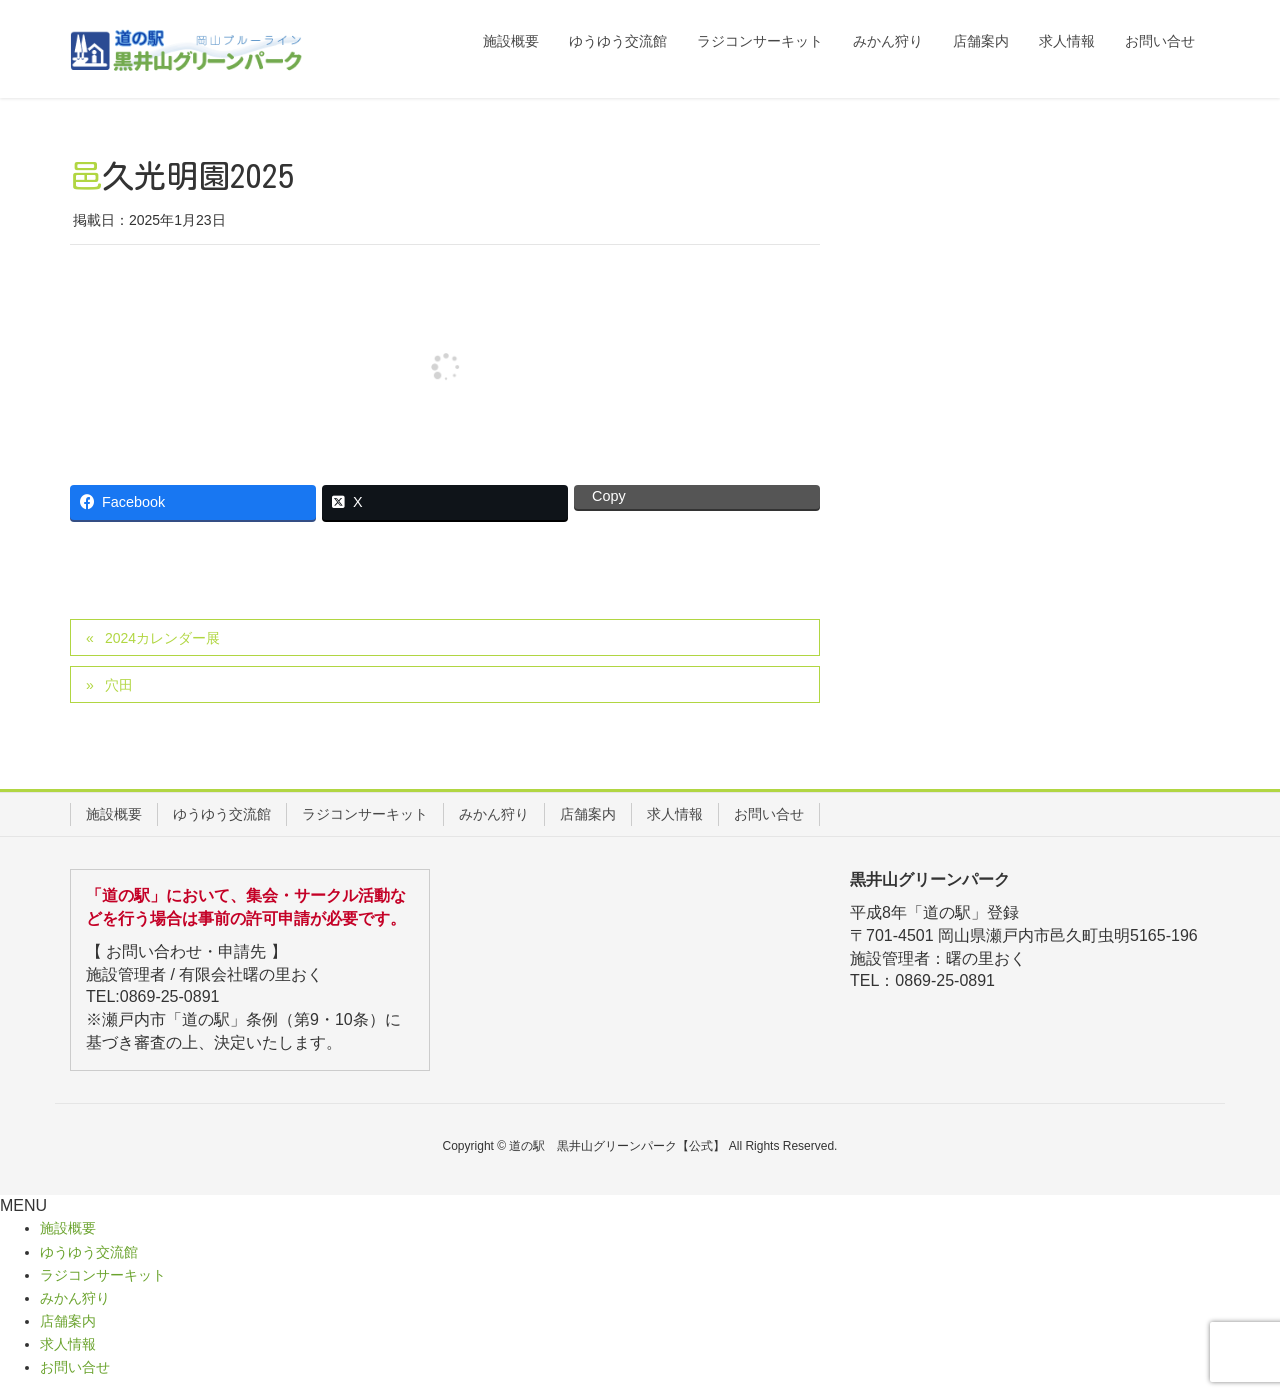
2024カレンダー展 (162, 638)
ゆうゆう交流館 (222, 814)
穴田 (119, 685)
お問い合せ (769, 814)
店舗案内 (588, 814)
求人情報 (675, 814)
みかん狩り (494, 814)
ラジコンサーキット (365, 814)
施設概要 (114, 814)
